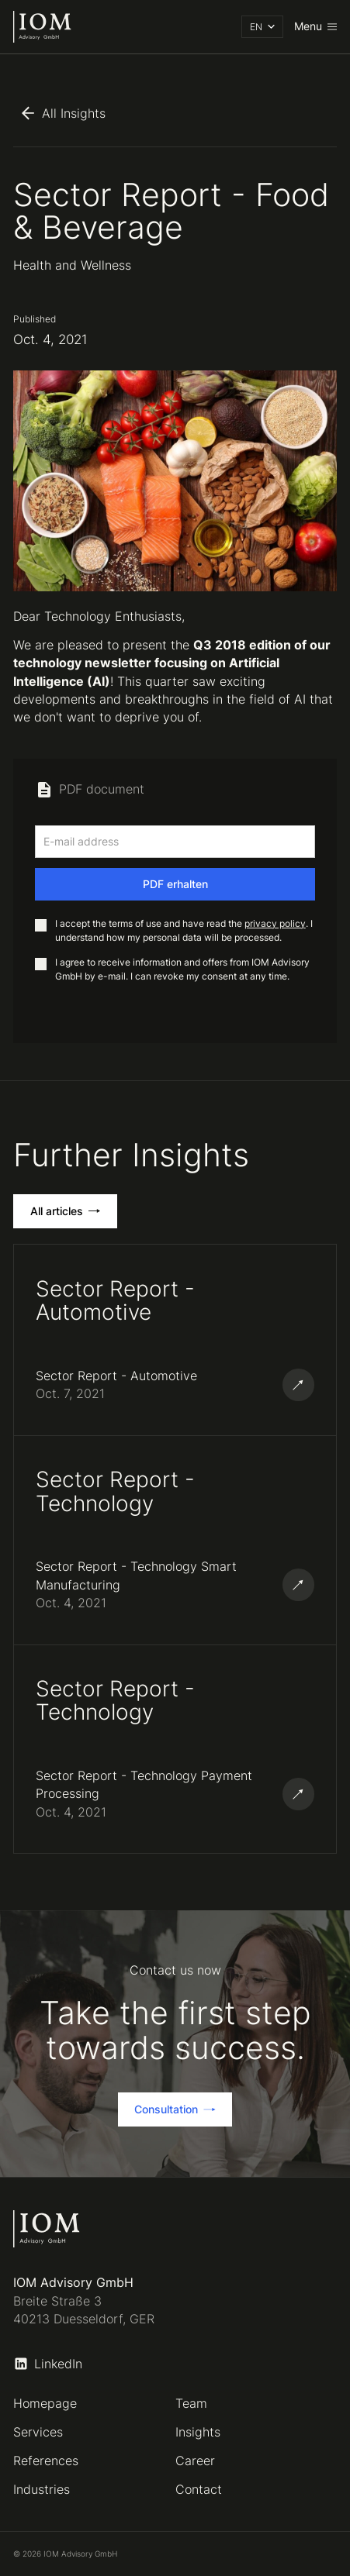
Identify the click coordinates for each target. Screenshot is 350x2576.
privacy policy (275, 923)
